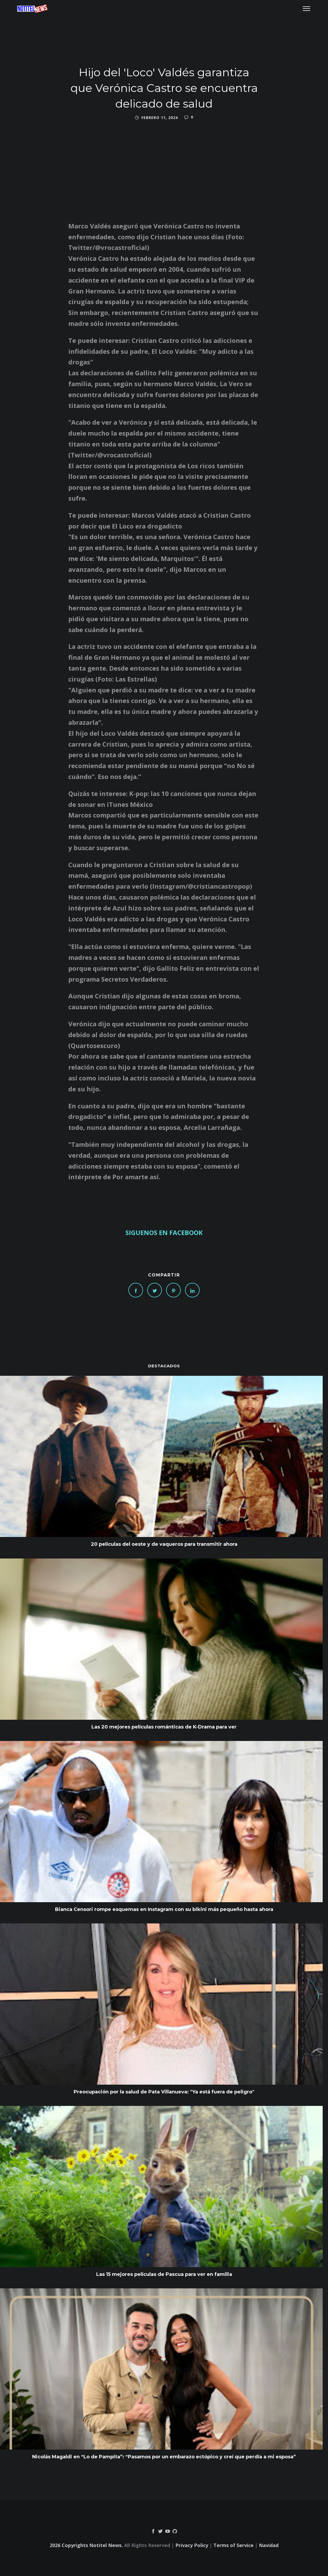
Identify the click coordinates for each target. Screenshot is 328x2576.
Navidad (269, 2545)
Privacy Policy (191, 2545)
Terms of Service (233, 2545)
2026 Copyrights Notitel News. (86, 2545)
